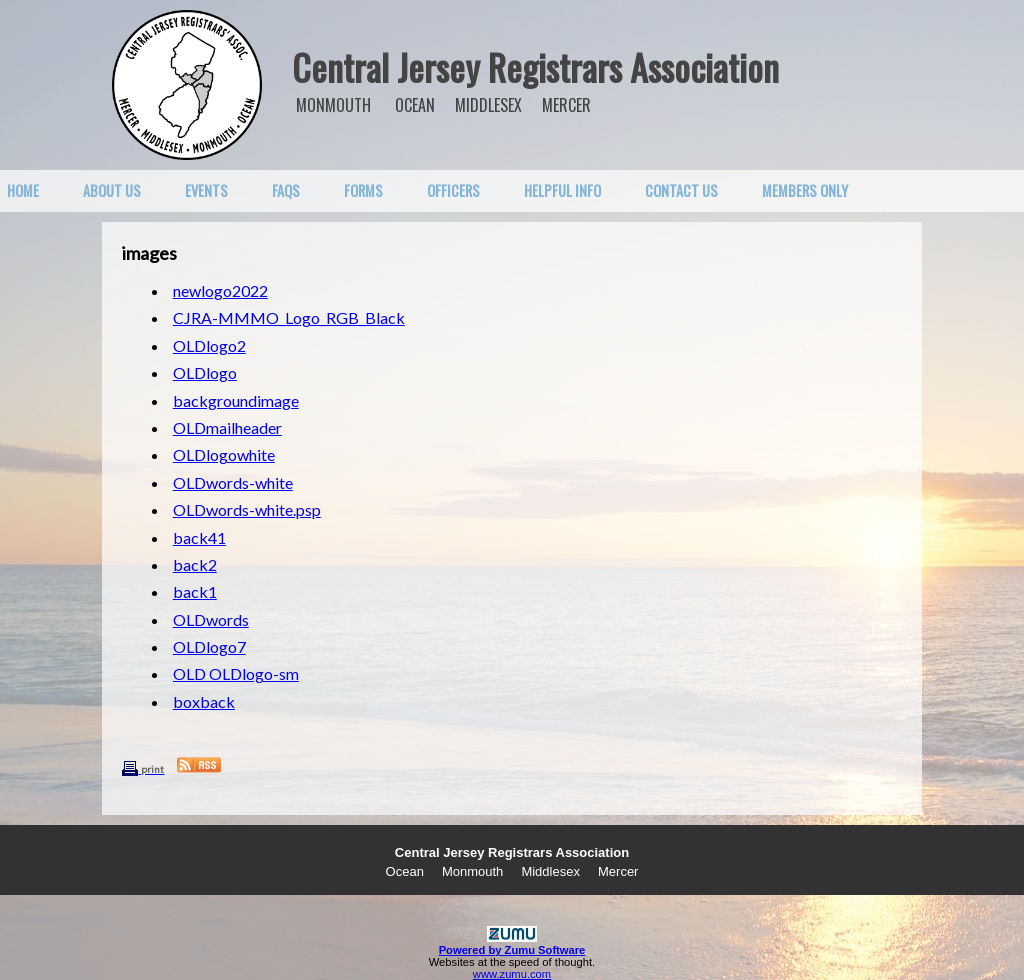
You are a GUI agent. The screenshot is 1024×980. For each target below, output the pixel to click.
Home (23, 190)
